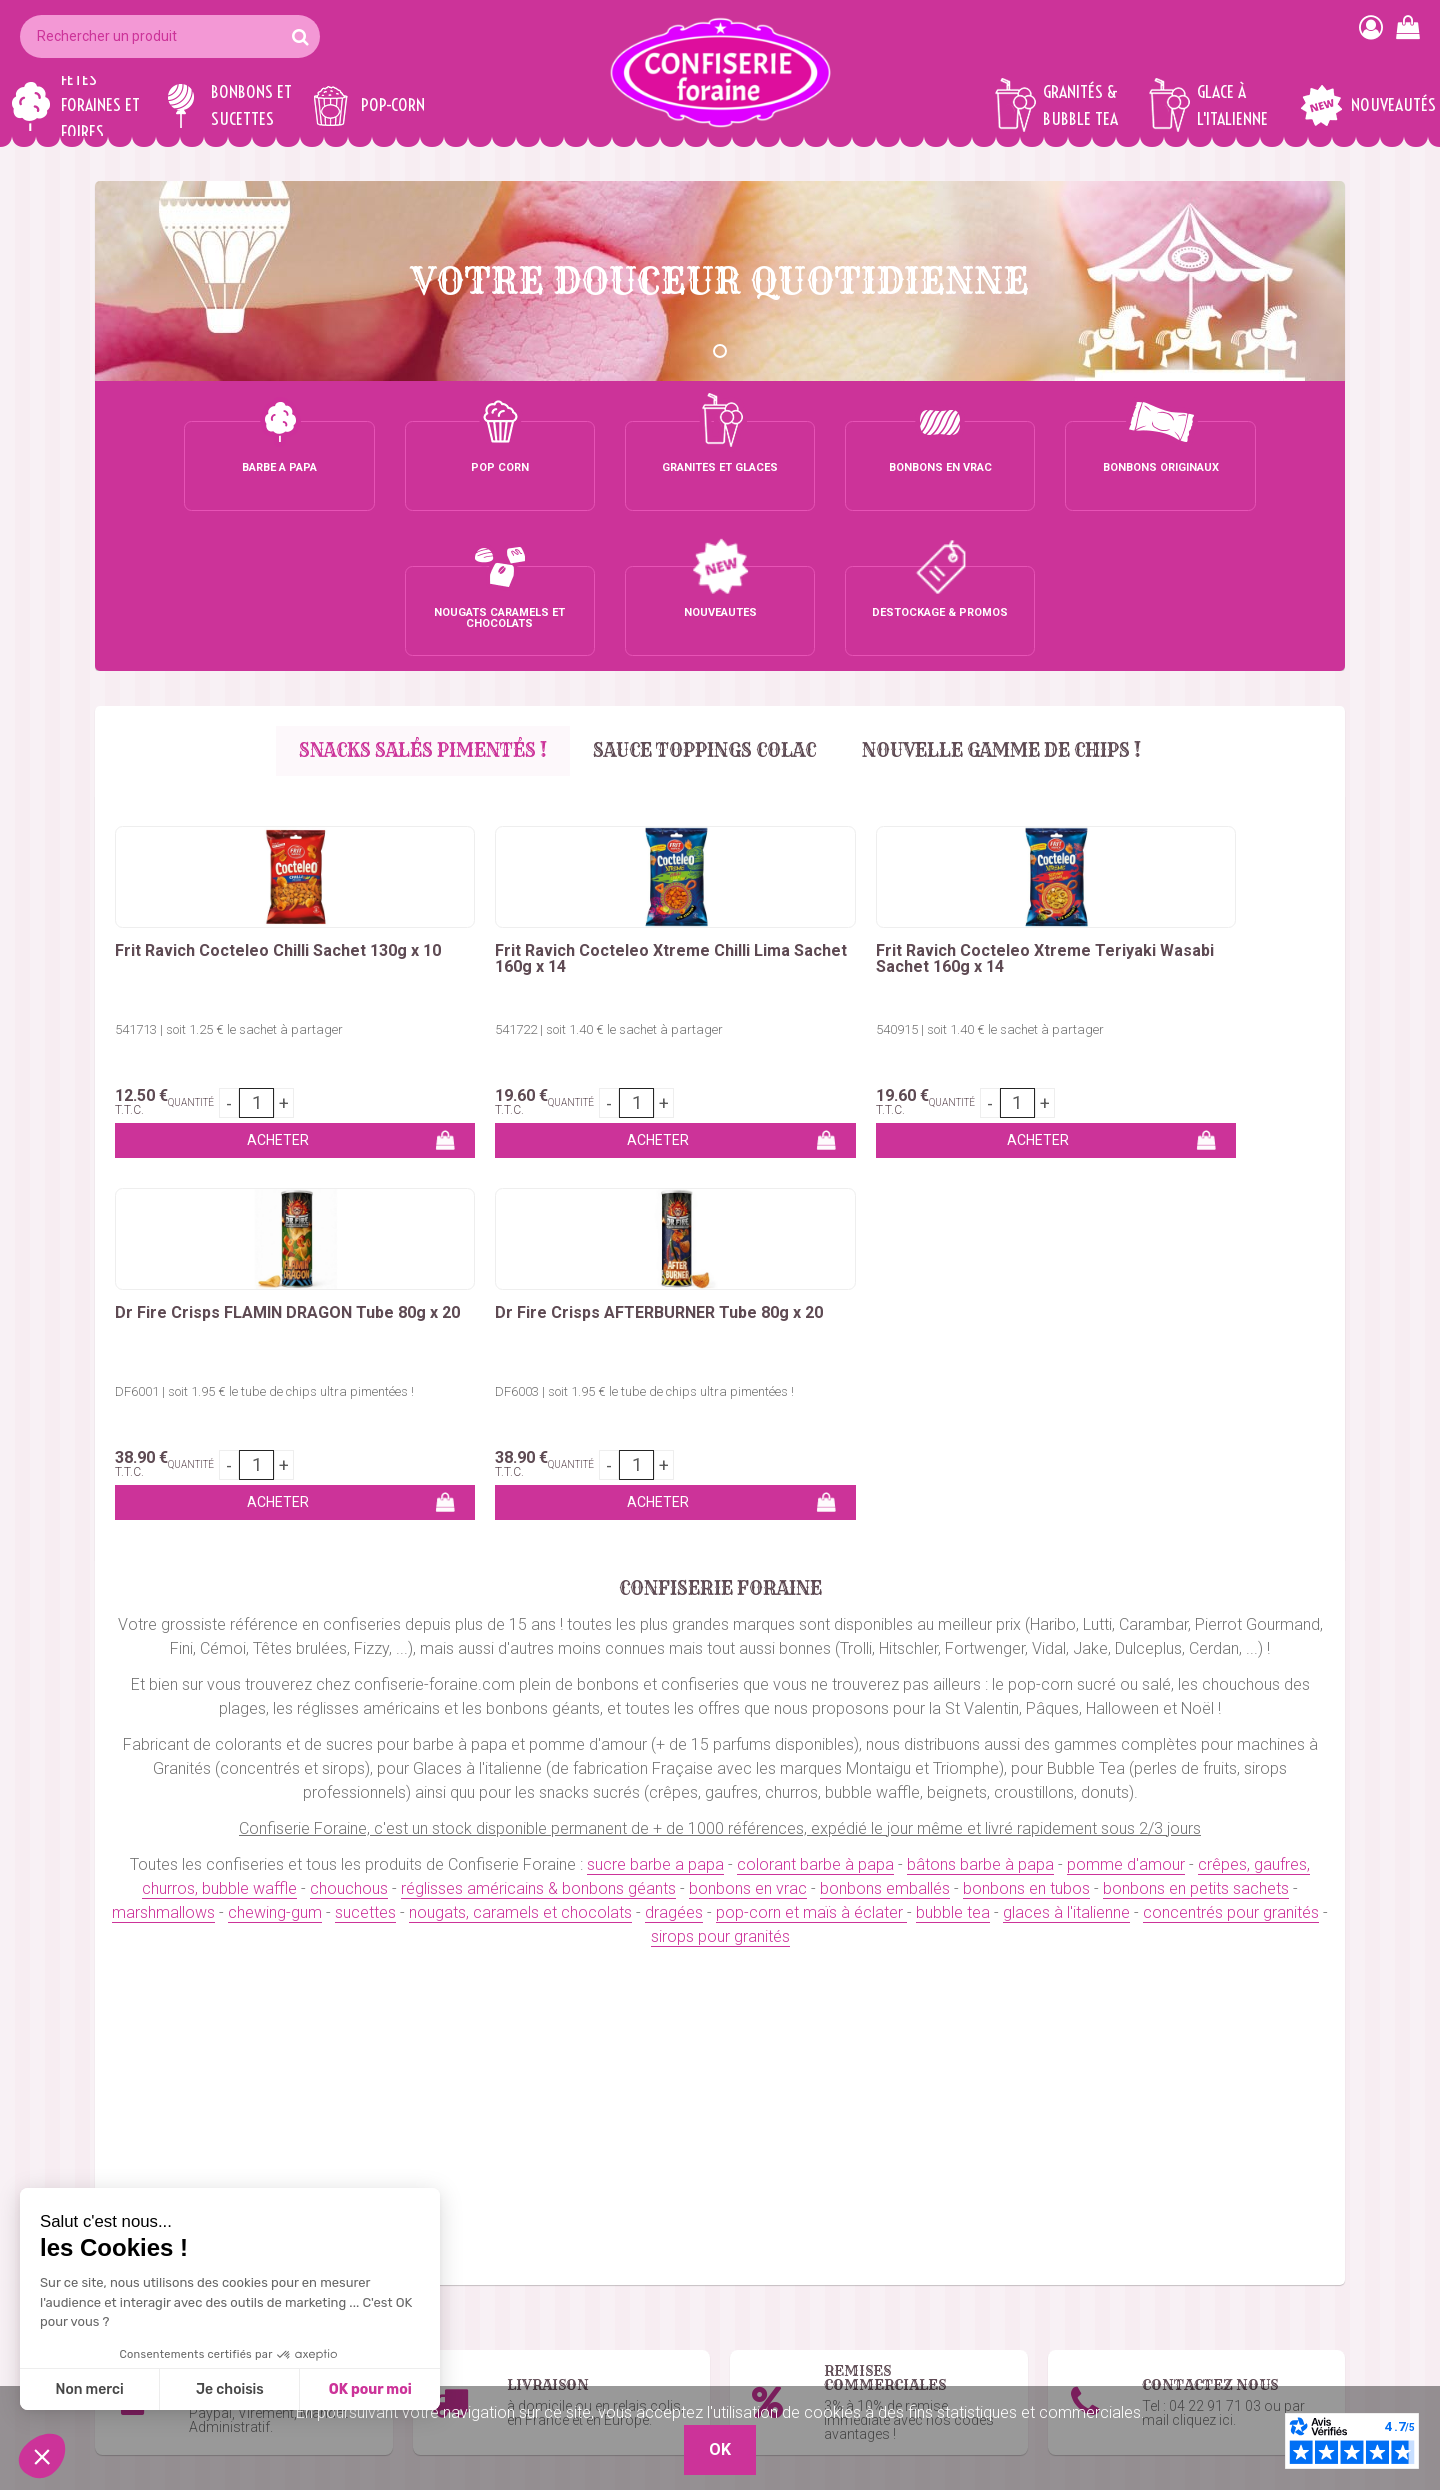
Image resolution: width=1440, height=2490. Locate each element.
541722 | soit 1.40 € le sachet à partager (447, 891)
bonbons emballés (885, 1381)
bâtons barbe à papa (980, 1357)
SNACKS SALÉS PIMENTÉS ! (419, 605)
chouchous (349, 1381)
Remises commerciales (1025, 2325)
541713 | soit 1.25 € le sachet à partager (201, 891)
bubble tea (953, 1405)
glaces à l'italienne (1066, 1405)
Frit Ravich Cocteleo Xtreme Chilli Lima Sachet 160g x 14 (468, 814)
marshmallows (163, 1405)
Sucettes (549, 2349)
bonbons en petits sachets (1196, 1381)
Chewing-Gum (566, 2373)
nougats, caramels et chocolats (520, 1405)
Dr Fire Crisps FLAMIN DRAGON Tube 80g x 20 (940, 814)
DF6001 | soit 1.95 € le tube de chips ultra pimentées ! (954, 891)
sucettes (365, 1405)
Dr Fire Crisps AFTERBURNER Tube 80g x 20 (1209, 814)
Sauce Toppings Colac (704, 605)
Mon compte (987, 2301)
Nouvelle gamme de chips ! (1005, 605)
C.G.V (961, 2349)
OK (1318, 2064)
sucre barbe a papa (655, 1357)
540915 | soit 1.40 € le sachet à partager (693, 891)
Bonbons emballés (583, 2277)
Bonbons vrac (567, 2253)
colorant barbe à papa (815, 1357)
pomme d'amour (1126, 1357)
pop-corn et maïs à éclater (811, 1405)
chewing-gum (275, 1405)
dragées (674, 1405)
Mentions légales (1001, 2373)
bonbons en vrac (748, 1381)
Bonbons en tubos (582, 2301)
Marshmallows (569, 2325)
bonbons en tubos (1026, 1381)
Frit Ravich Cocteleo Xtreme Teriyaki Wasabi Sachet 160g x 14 (715, 822)
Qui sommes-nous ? (1012, 2277)
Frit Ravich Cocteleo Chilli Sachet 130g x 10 (212, 814)
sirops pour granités (720, 1429)
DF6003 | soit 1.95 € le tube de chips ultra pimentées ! (1200, 891)
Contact (970, 2253)
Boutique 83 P (1229, 2325)
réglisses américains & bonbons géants (538, 1381)
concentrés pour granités (1231, 1405)
